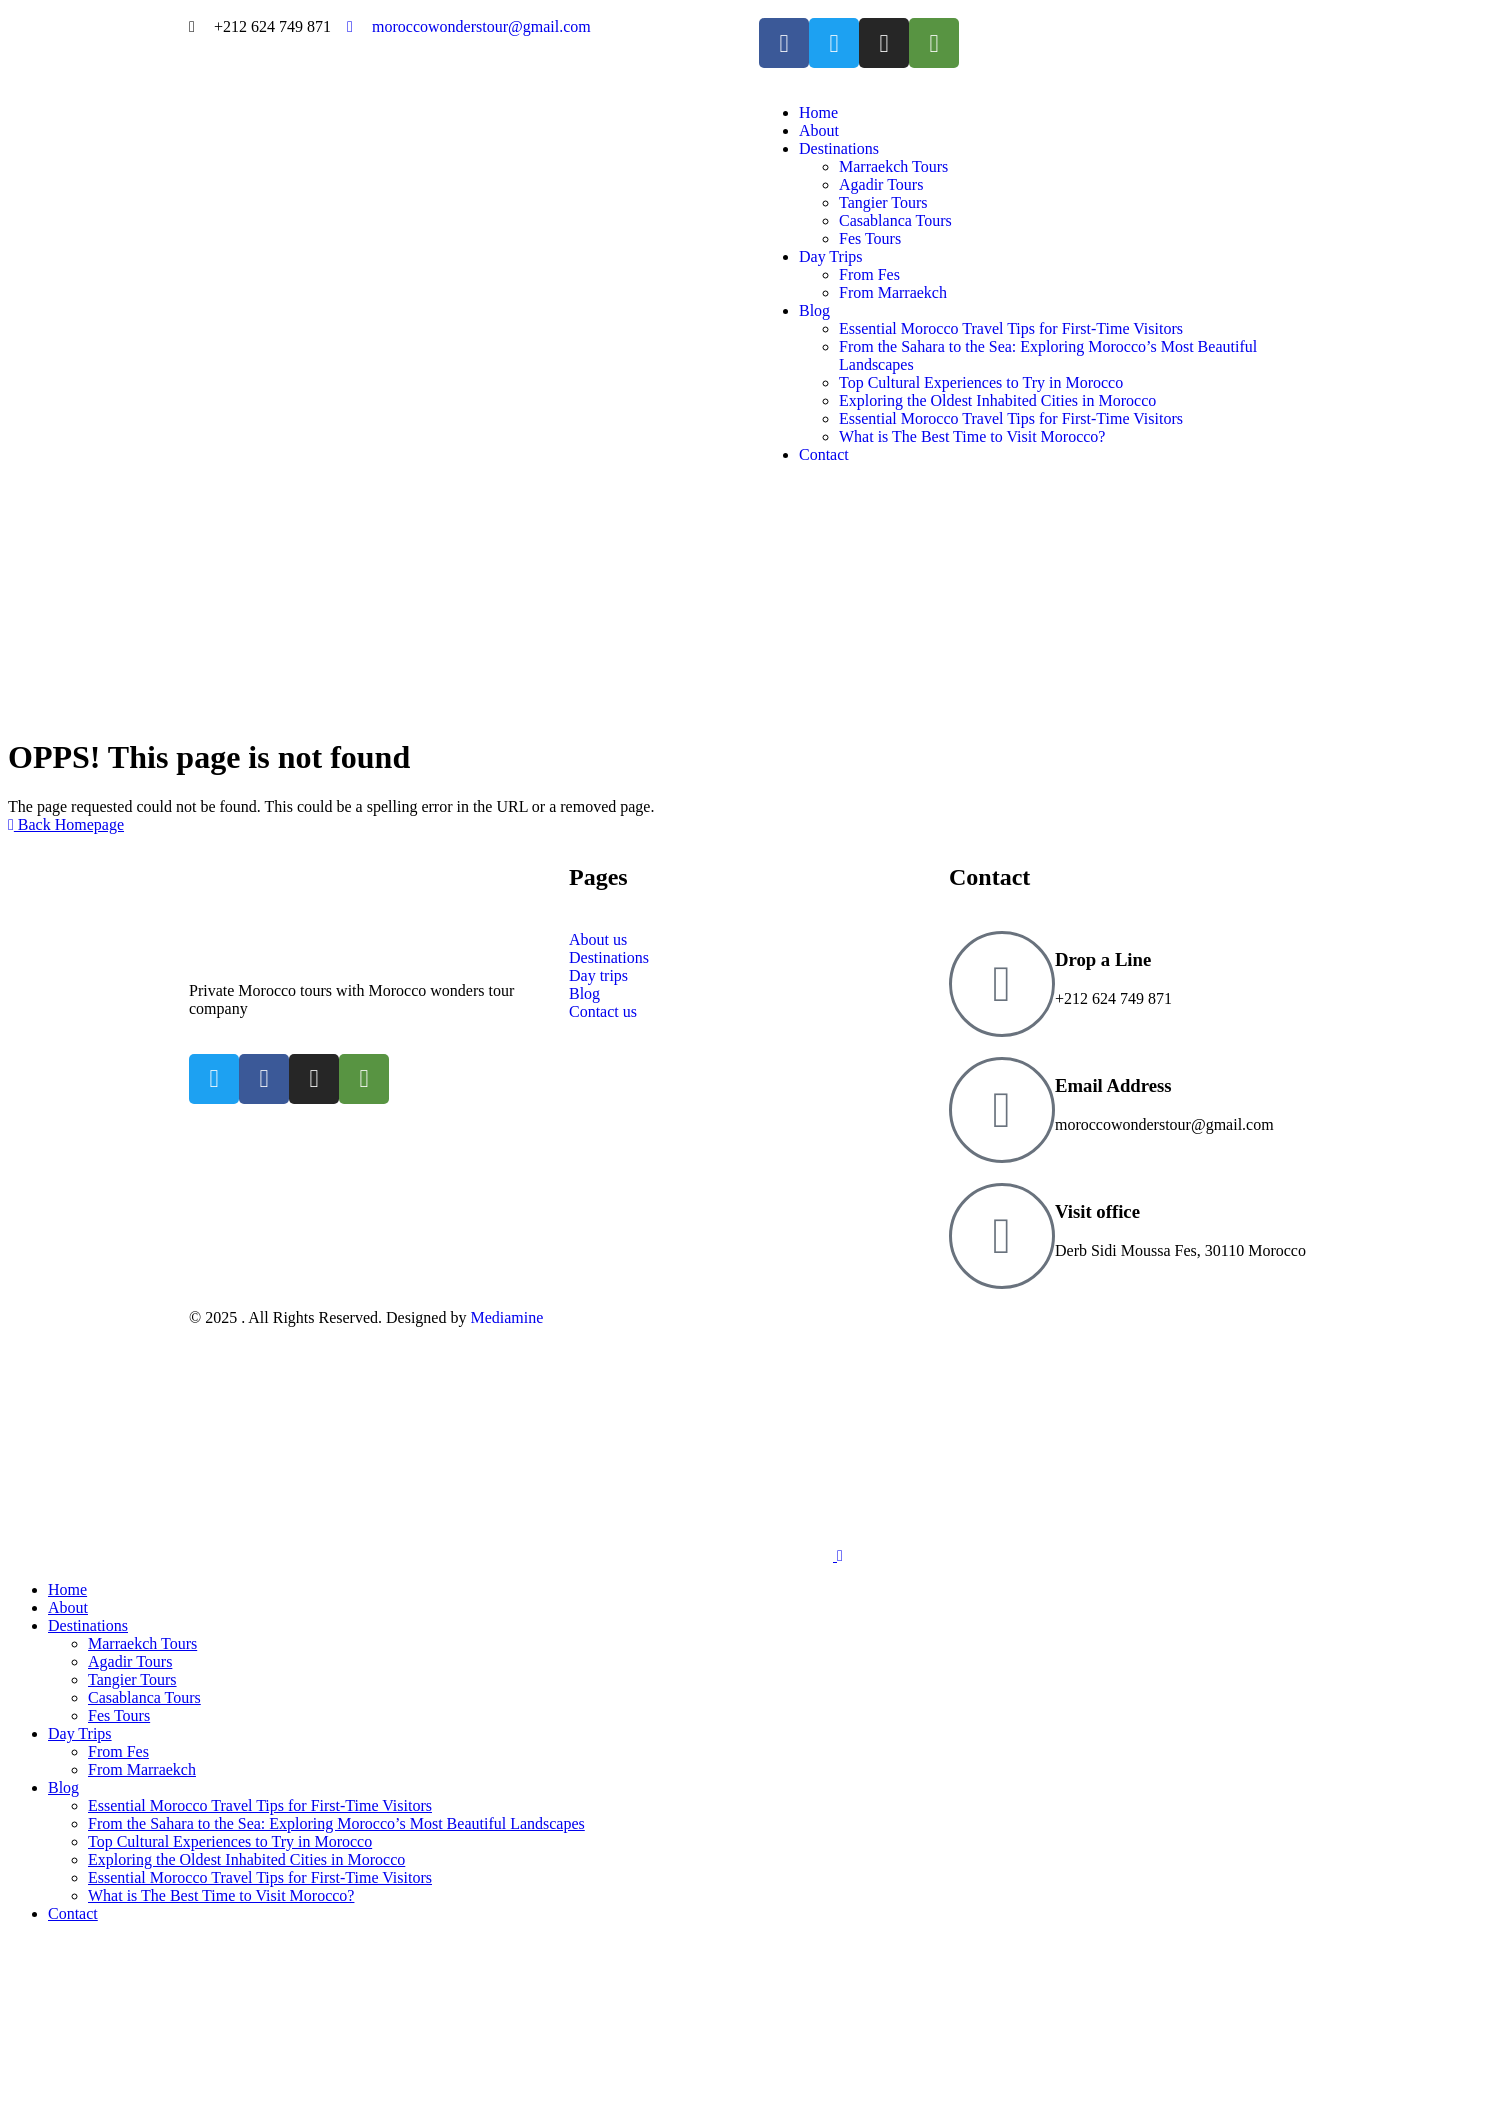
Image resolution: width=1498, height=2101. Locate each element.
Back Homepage (66, 824)
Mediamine (506, 1317)
